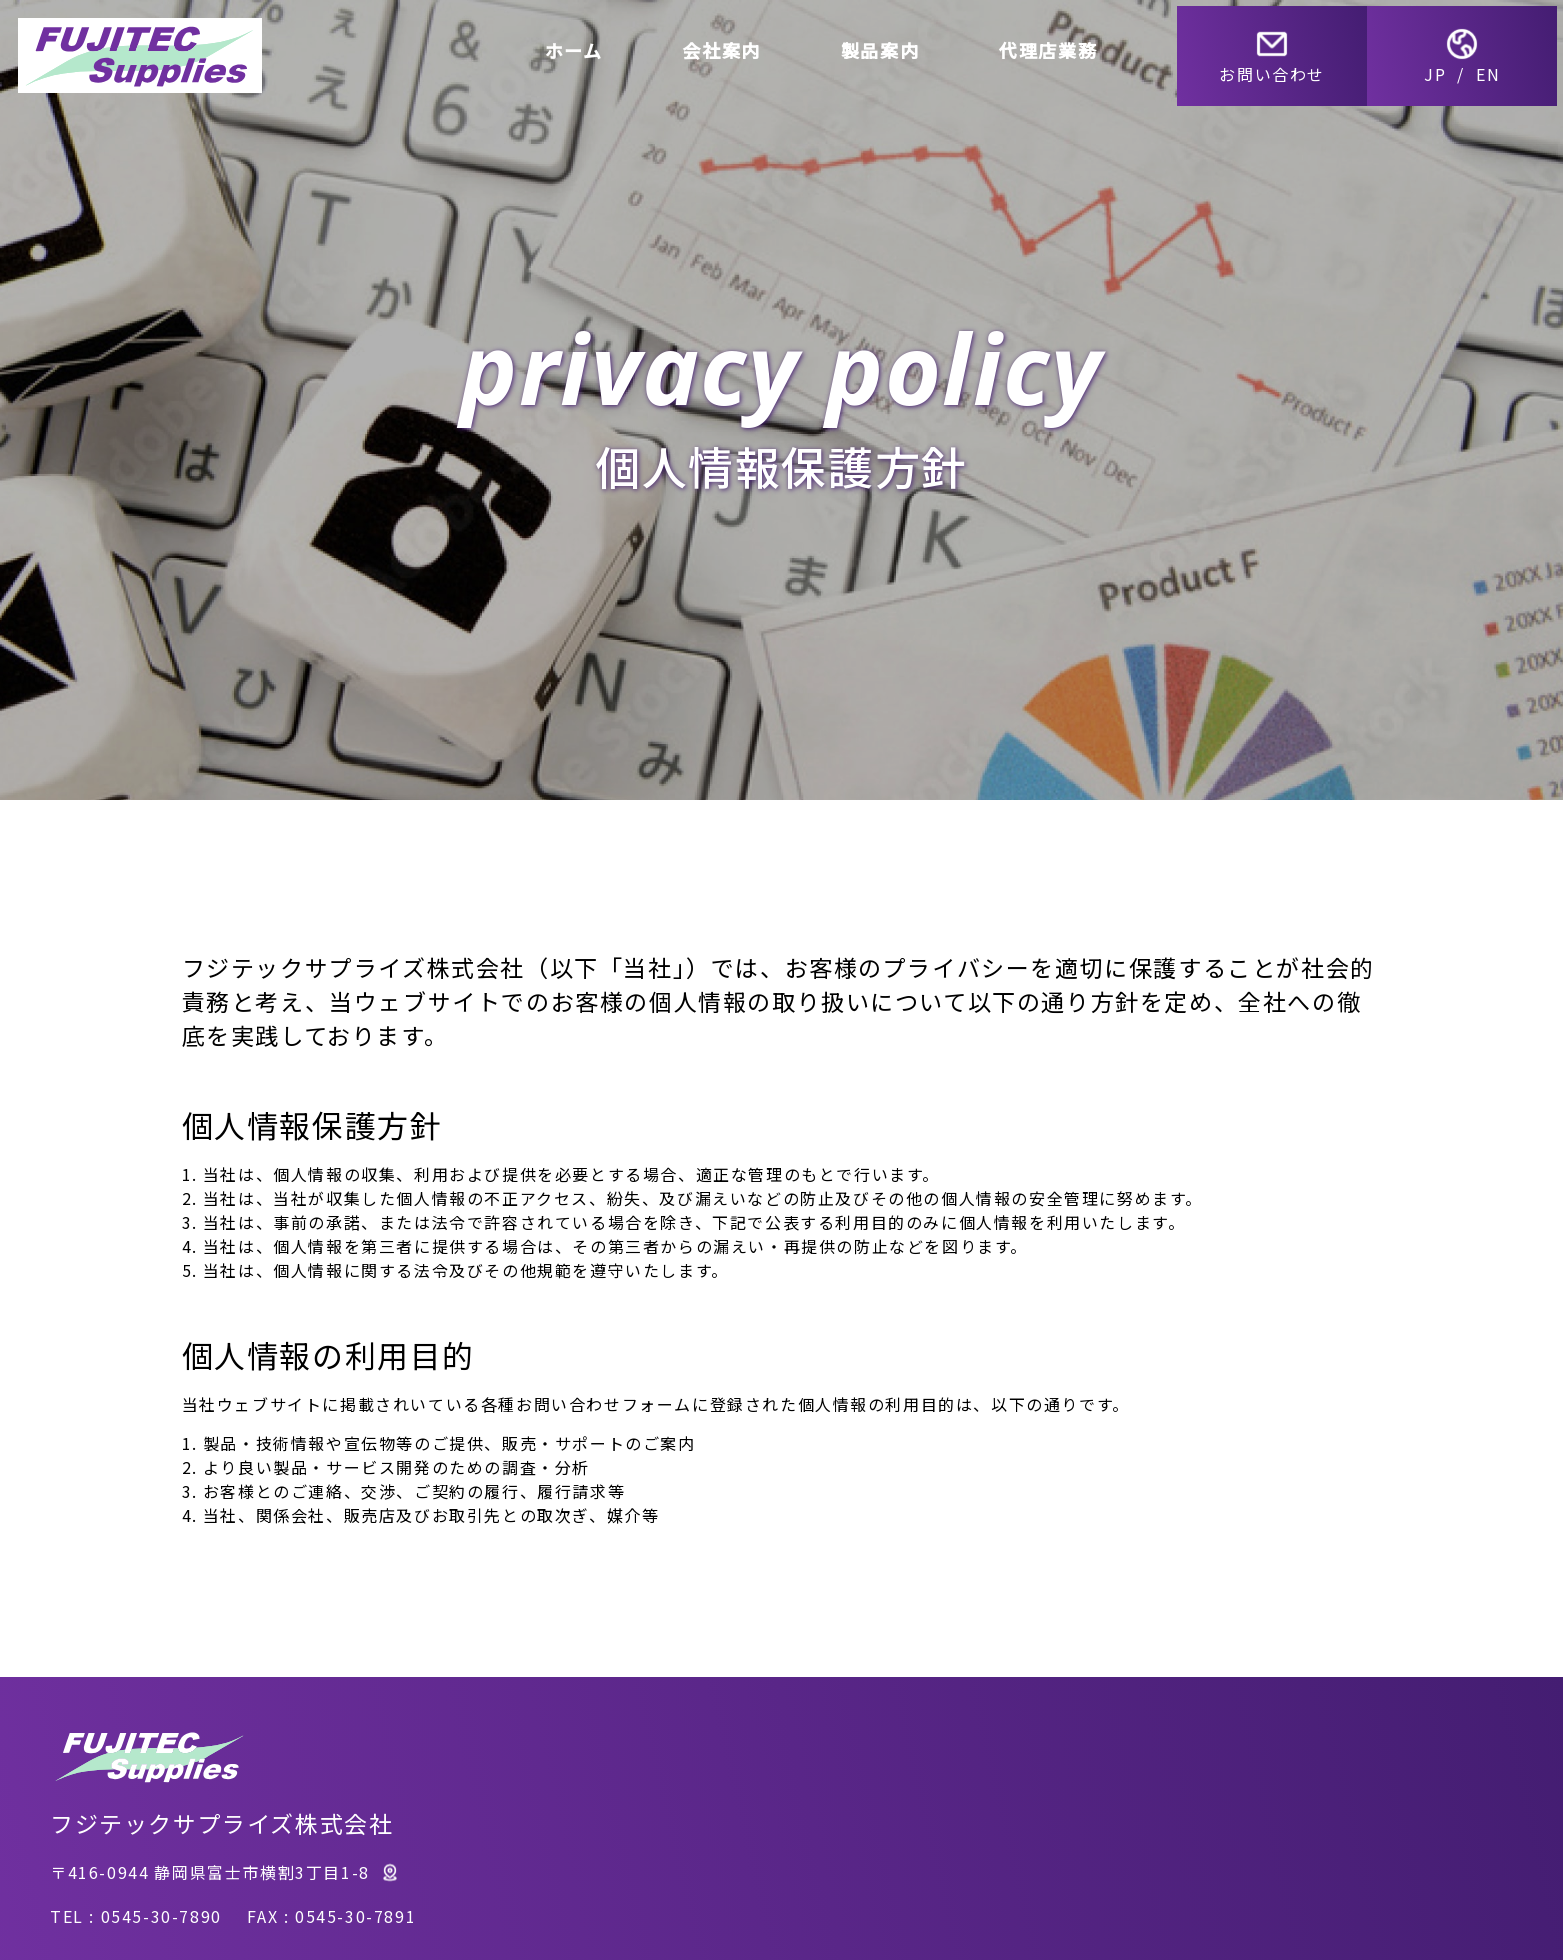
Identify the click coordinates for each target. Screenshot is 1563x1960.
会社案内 (727, 44)
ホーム (579, 44)
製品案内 (886, 44)
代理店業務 (1054, 44)
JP (1441, 68)
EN (1494, 68)
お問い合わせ (1278, 50)
